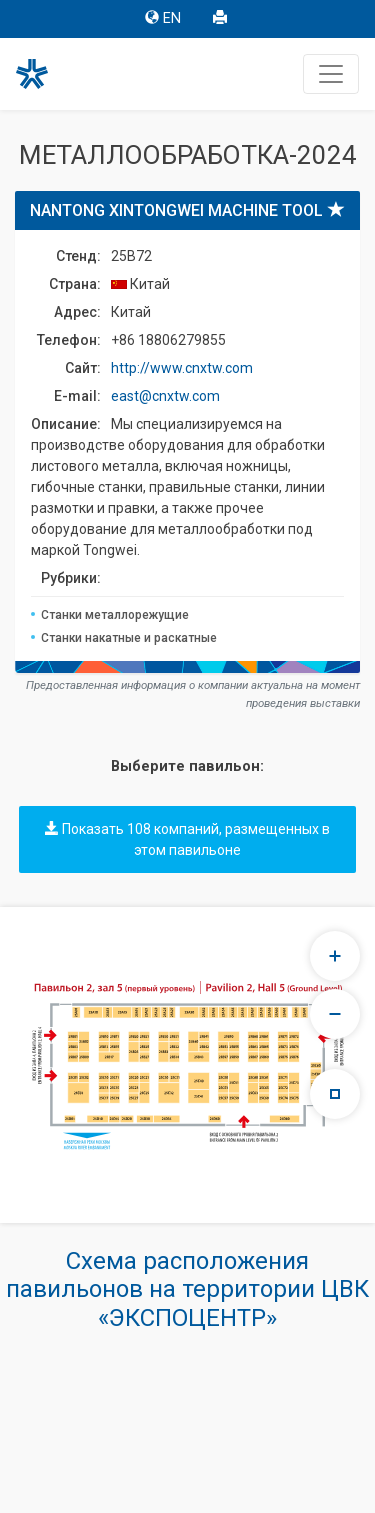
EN (163, 18)
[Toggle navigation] (331, 74)
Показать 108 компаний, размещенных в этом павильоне (187, 839)
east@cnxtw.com (165, 396)
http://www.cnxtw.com (182, 368)
